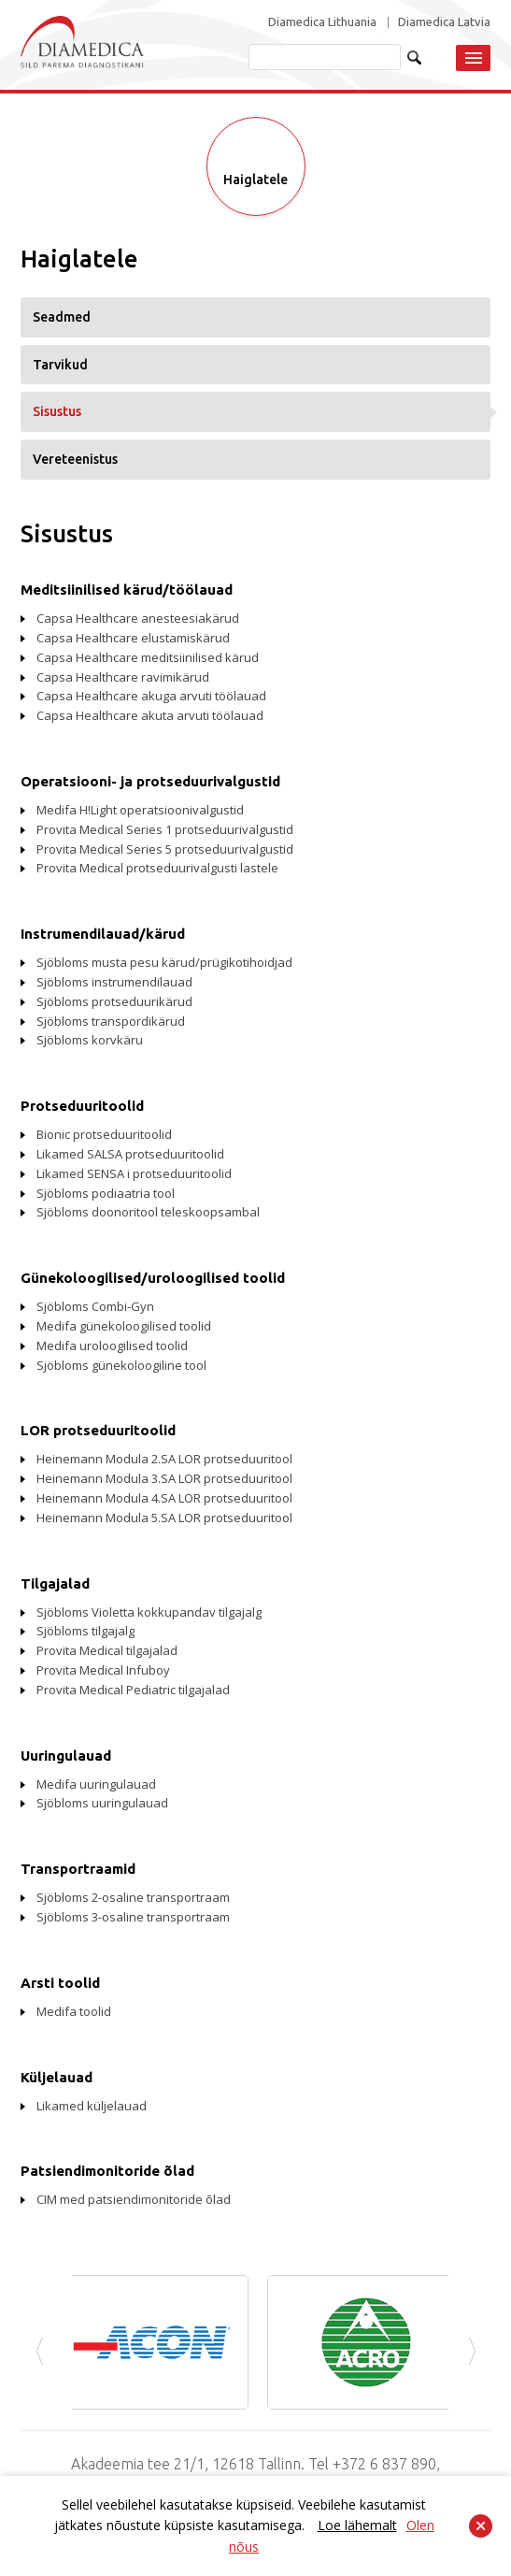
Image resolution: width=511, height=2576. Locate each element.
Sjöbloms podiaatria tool (105, 1193)
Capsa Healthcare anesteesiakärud (137, 618)
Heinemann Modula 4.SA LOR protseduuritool (164, 1497)
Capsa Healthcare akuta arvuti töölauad (149, 715)
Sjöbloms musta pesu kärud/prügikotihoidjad (164, 962)
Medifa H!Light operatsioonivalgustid (140, 809)
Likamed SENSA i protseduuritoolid (134, 1173)
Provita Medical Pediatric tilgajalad (133, 1689)
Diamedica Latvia (444, 22)
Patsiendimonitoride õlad (107, 2171)
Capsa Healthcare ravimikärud (122, 677)
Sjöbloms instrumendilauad (114, 981)
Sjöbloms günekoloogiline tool (121, 1365)
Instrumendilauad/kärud (103, 934)
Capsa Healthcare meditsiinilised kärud (147, 657)
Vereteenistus (75, 459)
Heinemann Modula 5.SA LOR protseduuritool (164, 1517)
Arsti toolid (60, 1983)
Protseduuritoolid (82, 1106)
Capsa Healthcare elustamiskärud (133, 637)
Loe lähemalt (357, 2525)
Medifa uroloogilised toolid (112, 1345)
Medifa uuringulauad (96, 1784)
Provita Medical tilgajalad (106, 1650)
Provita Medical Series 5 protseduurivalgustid (164, 849)
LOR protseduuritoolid (98, 1430)
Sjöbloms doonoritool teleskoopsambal (148, 1211)
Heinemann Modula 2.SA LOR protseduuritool (164, 1458)
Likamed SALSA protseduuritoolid (130, 1153)
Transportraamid (78, 1869)
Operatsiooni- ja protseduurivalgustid (150, 781)
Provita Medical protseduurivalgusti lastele (157, 867)
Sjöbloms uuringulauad (102, 1802)
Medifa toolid (73, 2011)
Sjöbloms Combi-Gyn (95, 1306)
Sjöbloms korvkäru (89, 1039)
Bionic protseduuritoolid (104, 1134)
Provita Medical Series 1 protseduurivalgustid (164, 829)
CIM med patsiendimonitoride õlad (133, 2199)
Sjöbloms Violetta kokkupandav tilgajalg (149, 1612)
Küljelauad (56, 2077)
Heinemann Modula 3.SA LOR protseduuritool (164, 1478)
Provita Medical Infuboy (103, 1670)
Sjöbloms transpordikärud (110, 1021)
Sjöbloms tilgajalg (85, 1630)
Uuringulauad (66, 1755)
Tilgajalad (55, 1583)
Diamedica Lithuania (322, 22)
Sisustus (57, 411)
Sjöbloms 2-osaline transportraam (133, 1897)
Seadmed (62, 316)
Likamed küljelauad (91, 2105)
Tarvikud (60, 364)
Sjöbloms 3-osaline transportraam (133, 1916)
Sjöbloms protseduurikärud (114, 1001)
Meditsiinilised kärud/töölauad (127, 589)
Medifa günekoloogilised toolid (123, 1325)
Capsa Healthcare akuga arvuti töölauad (151, 695)
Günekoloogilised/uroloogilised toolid (153, 1278)
